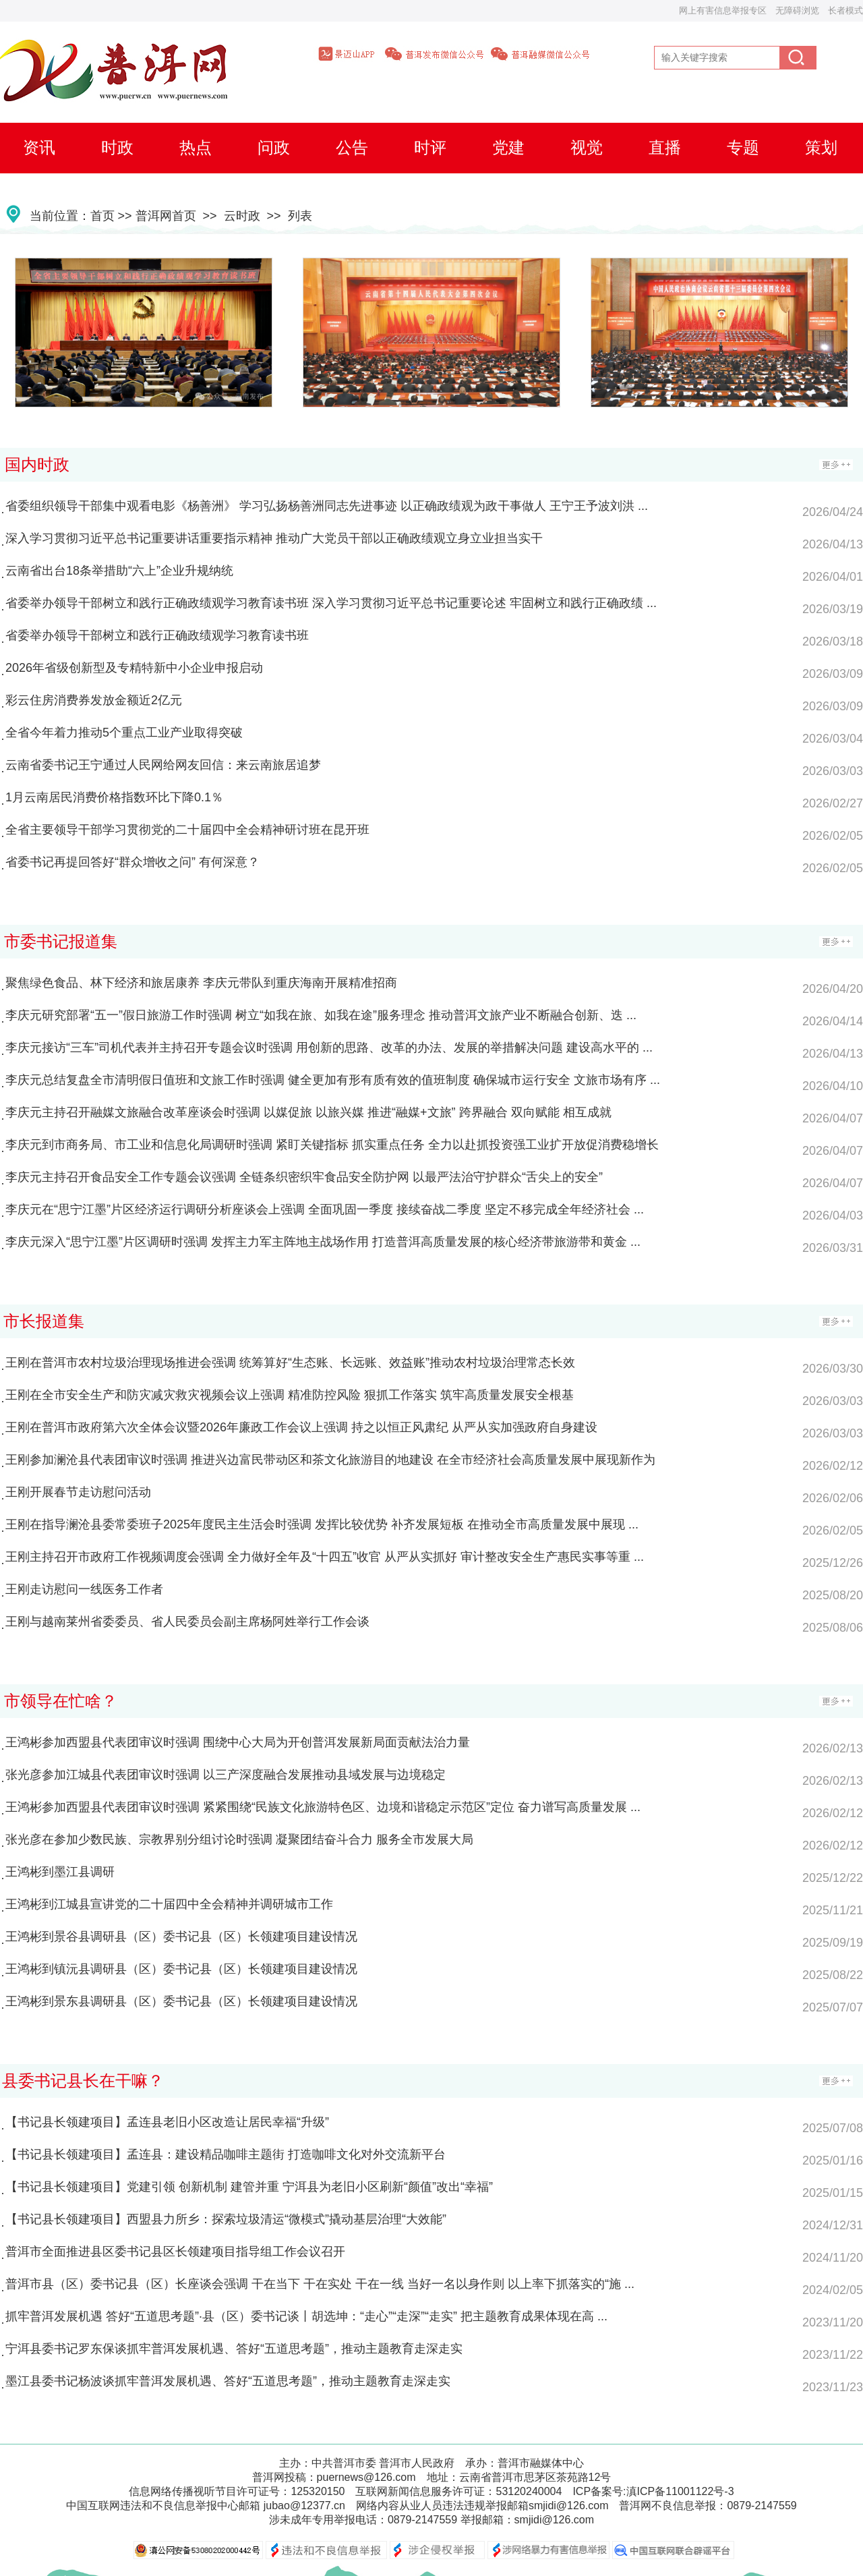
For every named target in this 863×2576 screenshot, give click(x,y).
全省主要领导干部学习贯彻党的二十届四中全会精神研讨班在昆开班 (187, 829)
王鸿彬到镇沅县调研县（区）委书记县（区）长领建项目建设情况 (181, 1969)
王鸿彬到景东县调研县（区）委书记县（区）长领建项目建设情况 (181, 2001)
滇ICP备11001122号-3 (680, 2491)
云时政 (242, 216)
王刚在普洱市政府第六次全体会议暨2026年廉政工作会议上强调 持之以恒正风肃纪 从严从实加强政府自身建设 (301, 1427)
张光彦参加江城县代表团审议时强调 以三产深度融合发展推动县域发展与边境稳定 (225, 1774)
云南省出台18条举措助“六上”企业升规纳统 (119, 570)
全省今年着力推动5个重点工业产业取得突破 (124, 732)
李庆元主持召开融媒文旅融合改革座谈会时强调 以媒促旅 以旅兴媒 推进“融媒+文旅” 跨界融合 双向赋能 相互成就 (308, 1112)
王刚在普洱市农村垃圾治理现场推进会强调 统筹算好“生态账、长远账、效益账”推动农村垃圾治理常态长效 (290, 1362)
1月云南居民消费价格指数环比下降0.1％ (114, 797)
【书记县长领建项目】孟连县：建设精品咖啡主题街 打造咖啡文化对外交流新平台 (225, 2154)
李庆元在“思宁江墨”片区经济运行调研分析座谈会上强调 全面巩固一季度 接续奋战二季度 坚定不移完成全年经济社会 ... (324, 1209)
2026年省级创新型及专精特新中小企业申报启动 (134, 668)
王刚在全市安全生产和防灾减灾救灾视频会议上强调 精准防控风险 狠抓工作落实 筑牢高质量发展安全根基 (289, 1395)
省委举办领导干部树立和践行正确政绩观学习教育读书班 (157, 635)
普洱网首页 (166, 216)
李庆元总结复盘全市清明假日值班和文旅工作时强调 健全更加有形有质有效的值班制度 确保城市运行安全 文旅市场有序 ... (332, 1080)
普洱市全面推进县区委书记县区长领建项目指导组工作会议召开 (175, 2251)
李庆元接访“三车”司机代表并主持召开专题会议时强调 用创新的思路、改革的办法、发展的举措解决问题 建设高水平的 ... (329, 1047)
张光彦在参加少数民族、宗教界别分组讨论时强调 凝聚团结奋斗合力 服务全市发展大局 (239, 1839)
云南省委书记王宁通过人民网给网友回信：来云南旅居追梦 (163, 765)
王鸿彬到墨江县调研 (60, 1872)
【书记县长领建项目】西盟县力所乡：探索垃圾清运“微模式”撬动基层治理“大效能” (225, 2219)
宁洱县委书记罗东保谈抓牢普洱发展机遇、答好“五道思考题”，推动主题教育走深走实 (234, 2348)
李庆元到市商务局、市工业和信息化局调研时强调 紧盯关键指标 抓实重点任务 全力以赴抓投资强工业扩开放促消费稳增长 (332, 1144)
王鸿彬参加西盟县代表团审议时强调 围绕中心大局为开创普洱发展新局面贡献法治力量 (237, 1742)
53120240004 (529, 2491)
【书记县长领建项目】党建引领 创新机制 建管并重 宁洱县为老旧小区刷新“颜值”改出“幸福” (249, 2187)
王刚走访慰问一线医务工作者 (84, 1589)
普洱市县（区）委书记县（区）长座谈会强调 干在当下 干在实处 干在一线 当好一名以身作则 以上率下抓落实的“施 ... (319, 2284)
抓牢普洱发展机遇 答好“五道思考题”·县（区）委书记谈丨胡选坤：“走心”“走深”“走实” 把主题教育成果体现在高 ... (306, 2316)
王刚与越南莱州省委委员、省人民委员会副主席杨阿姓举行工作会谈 (187, 1621)
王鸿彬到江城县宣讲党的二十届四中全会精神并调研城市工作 (169, 1904)
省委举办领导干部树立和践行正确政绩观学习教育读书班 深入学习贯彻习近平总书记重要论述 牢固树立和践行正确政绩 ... (331, 603)
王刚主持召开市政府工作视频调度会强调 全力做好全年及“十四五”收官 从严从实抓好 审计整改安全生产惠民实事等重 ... (324, 1557)
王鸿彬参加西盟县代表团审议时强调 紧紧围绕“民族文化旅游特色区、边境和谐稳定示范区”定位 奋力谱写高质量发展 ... (323, 1807)
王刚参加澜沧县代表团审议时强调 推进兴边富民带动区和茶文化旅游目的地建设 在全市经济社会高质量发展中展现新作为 (330, 1459)
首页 (102, 216)
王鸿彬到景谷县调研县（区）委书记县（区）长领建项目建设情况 (181, 1936)
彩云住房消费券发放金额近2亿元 (93, 700)
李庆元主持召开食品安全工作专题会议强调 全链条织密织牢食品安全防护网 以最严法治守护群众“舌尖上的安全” (304, 1177)
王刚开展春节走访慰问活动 (78, 1492)
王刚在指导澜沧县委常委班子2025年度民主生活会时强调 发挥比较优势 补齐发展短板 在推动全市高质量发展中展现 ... (321, 1524)
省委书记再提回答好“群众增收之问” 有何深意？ (132, 862)
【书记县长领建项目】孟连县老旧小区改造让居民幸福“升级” (167, 2122)
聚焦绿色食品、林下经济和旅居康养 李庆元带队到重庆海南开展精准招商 (201, 983)
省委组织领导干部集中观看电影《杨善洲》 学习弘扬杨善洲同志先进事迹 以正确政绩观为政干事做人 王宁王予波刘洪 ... (326, 506)
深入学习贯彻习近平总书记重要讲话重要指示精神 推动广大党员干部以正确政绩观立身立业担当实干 (274, 538)
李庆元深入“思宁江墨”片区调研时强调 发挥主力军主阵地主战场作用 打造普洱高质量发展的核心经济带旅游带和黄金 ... (323, 1242)
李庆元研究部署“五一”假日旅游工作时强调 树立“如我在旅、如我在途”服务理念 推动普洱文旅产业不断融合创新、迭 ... (320, 1015)
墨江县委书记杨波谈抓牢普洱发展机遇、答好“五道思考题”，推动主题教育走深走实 (227, 2381)
